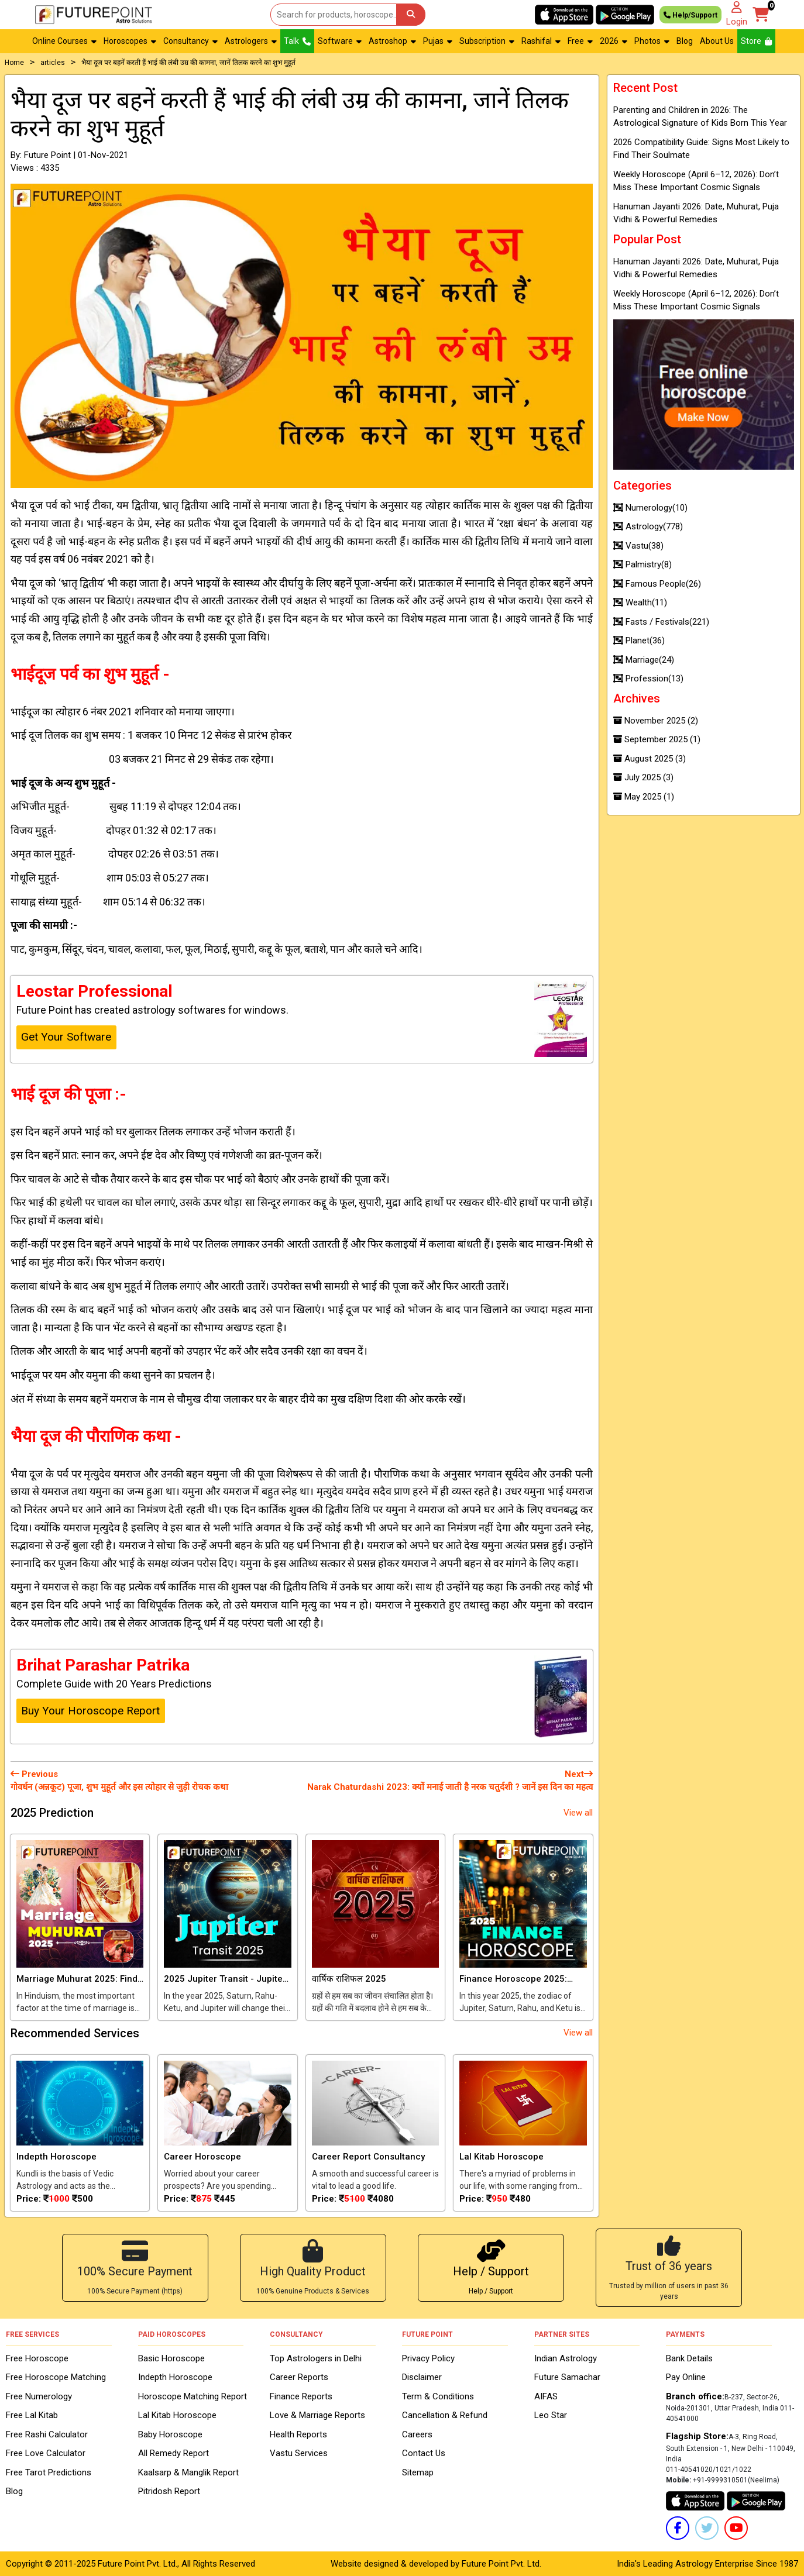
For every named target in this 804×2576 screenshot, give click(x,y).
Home (14, 62)
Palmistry (642, 564)
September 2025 (656, 739)
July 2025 (643, 777)
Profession (648, 678)
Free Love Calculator (45, 2453)
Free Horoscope (37, 2358)
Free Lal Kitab (32, 2415)
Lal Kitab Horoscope (177, 2415)
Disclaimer (422, 2377)
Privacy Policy (428, 2358)
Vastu (638, 545)
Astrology (648, 526)
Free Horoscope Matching (56, 2377)
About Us (717, 41)
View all (578, 1812)
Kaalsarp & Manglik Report (188, 2472)
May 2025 (643, 796)
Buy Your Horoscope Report (90, 1710)
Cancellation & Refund (444, 2415)
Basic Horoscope (171, 2358)
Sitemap (418, 2472)
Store (756, 41)
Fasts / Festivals (661, 622)
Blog (684, 41)
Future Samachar (567, 2377)
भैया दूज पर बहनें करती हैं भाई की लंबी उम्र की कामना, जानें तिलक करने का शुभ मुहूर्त (188, 62)
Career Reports (299, 2377)
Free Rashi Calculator (47, 2434)
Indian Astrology (565, 2358)
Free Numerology (39, 2396)
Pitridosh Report (169, 2491)
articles (52, 62)
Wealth (640, 602)
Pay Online (686, 2377)
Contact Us (423, 2453)
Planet (639, 640)
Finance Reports (301, 2396)
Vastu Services (299, 2453)
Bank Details (689, 2358)
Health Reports (298, 2434)
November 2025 (655, 720)
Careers (417, 2434)
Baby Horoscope (170, 2434)
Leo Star (550, 2415)
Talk (297, 41)
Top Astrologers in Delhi (316, 2358)
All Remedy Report (173, 2453)
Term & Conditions (438, 2396)
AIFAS (546, 2396)
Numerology (650, 507)
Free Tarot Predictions (48, 2472)
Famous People (657, 583)
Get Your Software (66, 1037)
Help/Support (690, 14)
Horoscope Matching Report (192, 2396)
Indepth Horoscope (175, 2377)
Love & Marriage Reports (317, 2415)
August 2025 (649, 758)
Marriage (643, 660)
